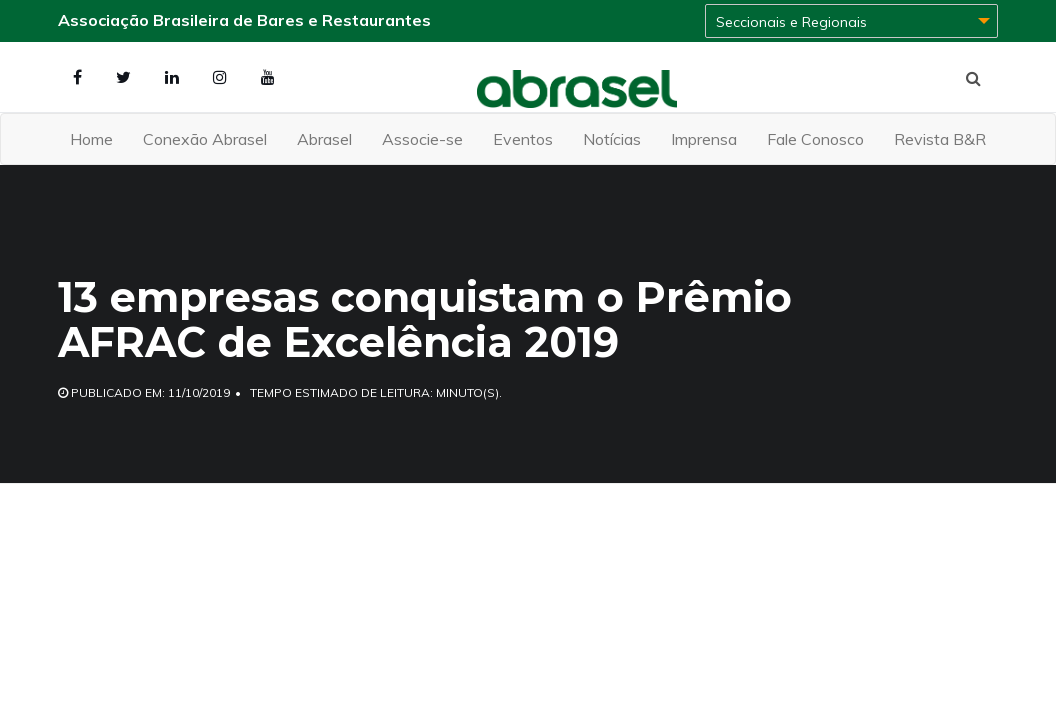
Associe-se (422, 139)
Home (91, 139)
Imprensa (704, 139)
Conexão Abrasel (205, 139)
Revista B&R (940, 139)
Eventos (523, 139)
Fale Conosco (815, 139)
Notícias (612, 139)
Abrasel (324, 139)
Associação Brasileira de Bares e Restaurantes (244, 20)
